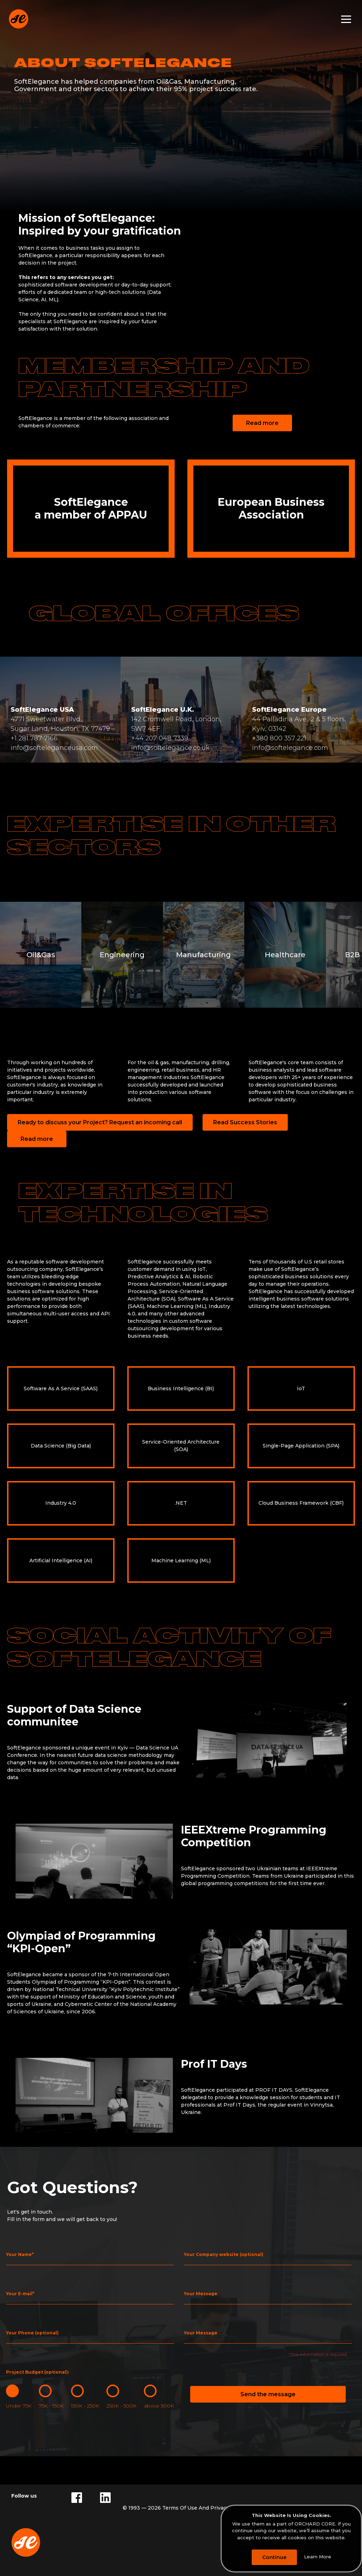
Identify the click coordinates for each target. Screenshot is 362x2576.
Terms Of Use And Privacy (195, 2508)
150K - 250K (85, 2406)
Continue (274, 2557)
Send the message (268, 2394)
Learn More (317, 2557)
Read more (262, 423)
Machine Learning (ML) (181, 1560)
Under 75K (18, 2406)
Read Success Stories (245, 1122)
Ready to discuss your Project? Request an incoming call (100, 1122)
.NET (181, 1503)
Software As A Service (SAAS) (61, 1388)
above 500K (159, 2406)
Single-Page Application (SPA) (301, 1446)
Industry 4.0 (60, 1503)
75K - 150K (51, 2406)
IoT (301, 1388)
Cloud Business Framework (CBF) (301, 1503)
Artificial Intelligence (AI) (60, 1560)
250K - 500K (121, 2406)
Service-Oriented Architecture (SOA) (181, 1445)
